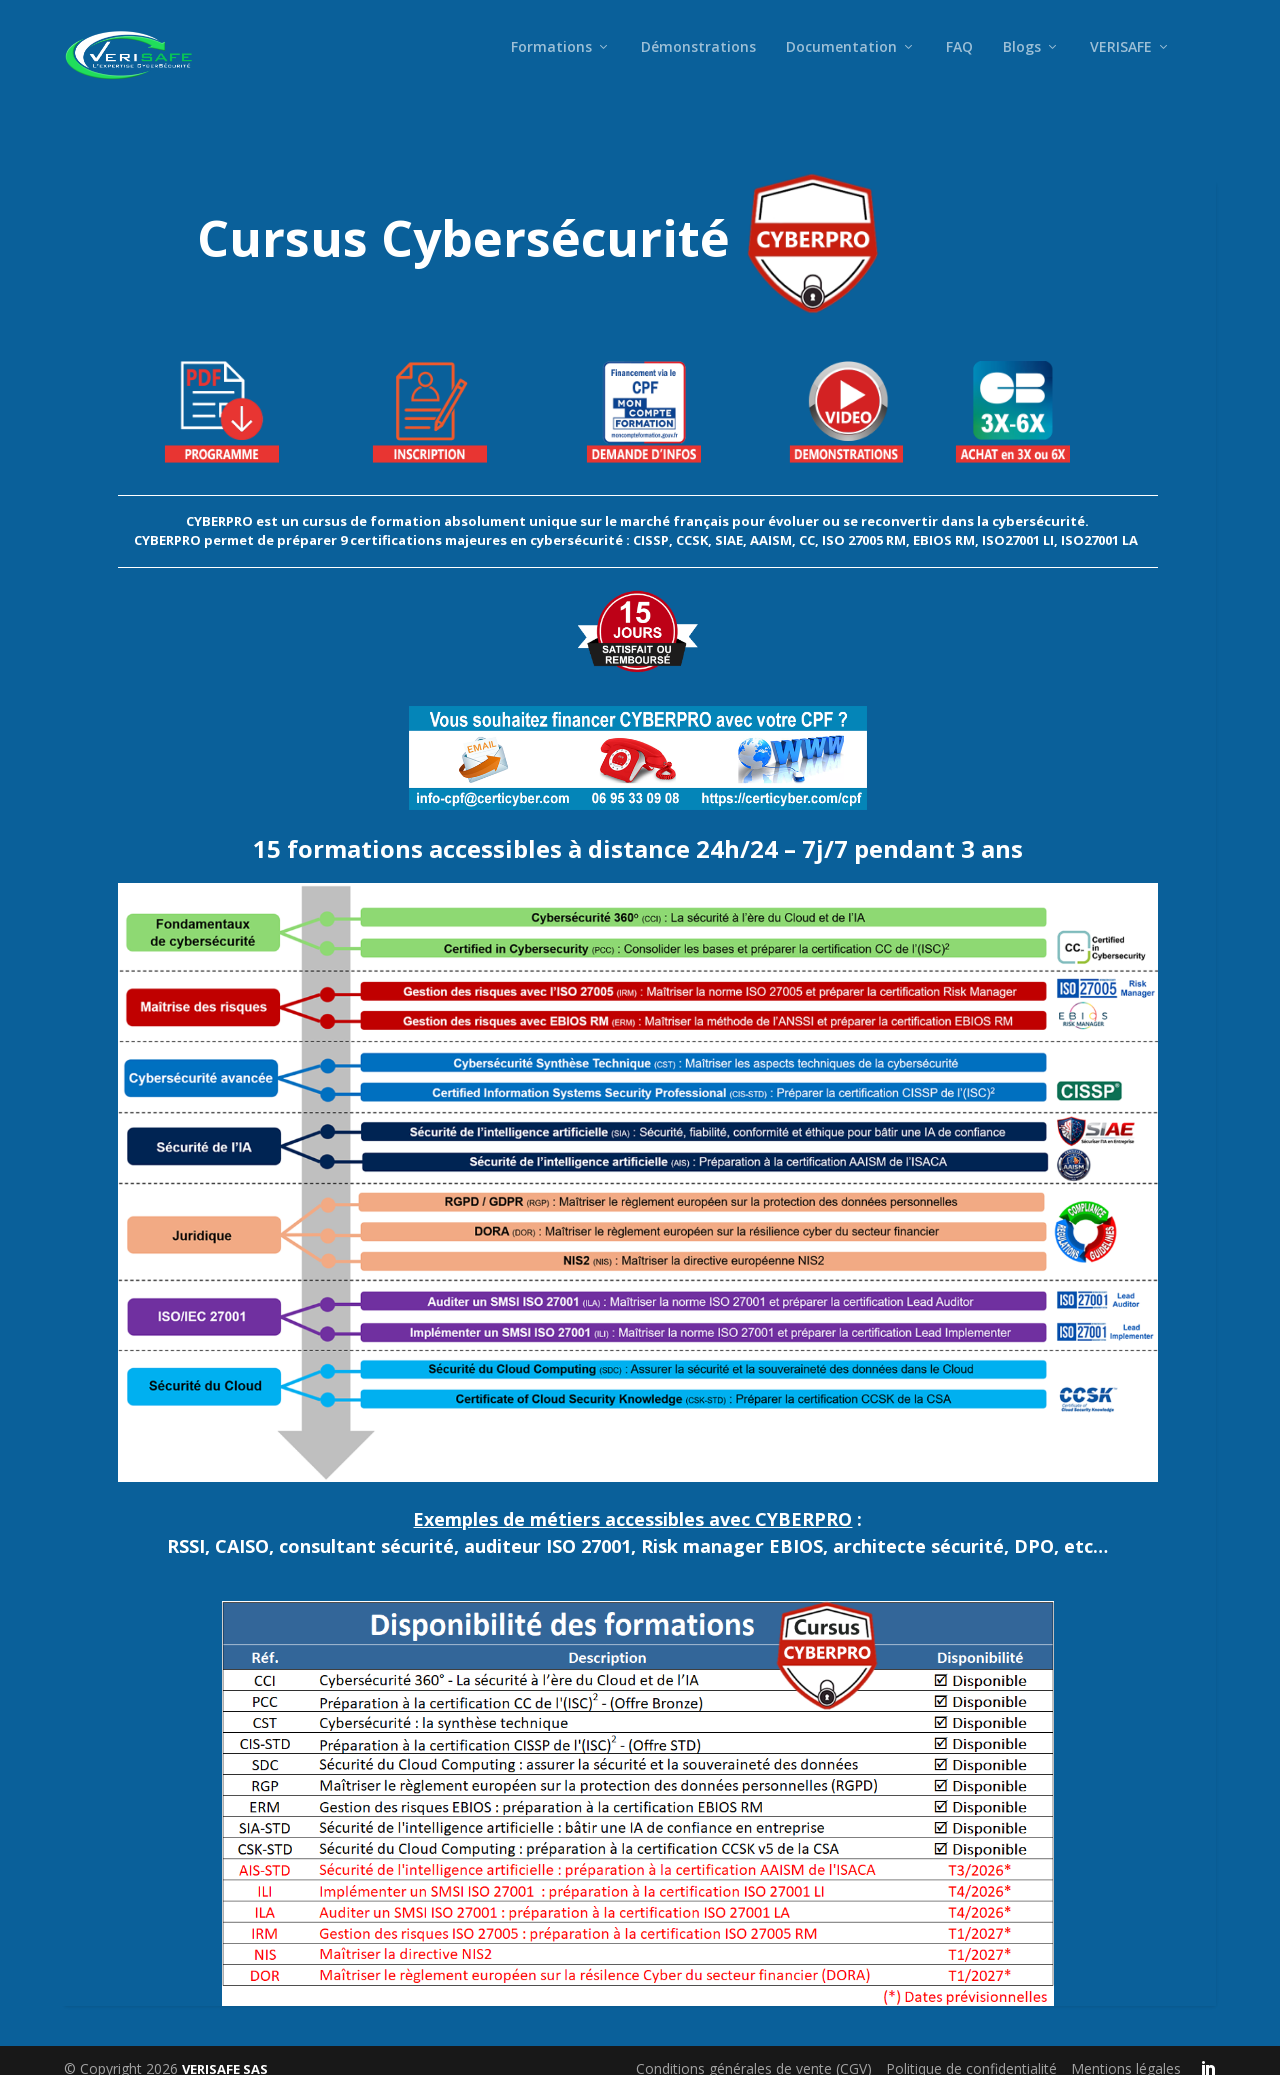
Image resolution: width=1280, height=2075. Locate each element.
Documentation (841, 62)
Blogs (1022, 62)
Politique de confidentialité (971, 2051)
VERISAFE (1121, 62)
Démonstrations (698, 62)
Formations (551, 62)
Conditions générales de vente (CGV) (754, 2051)
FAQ (959, 62)
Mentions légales (1126, 2051)
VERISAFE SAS (225, 2052)
